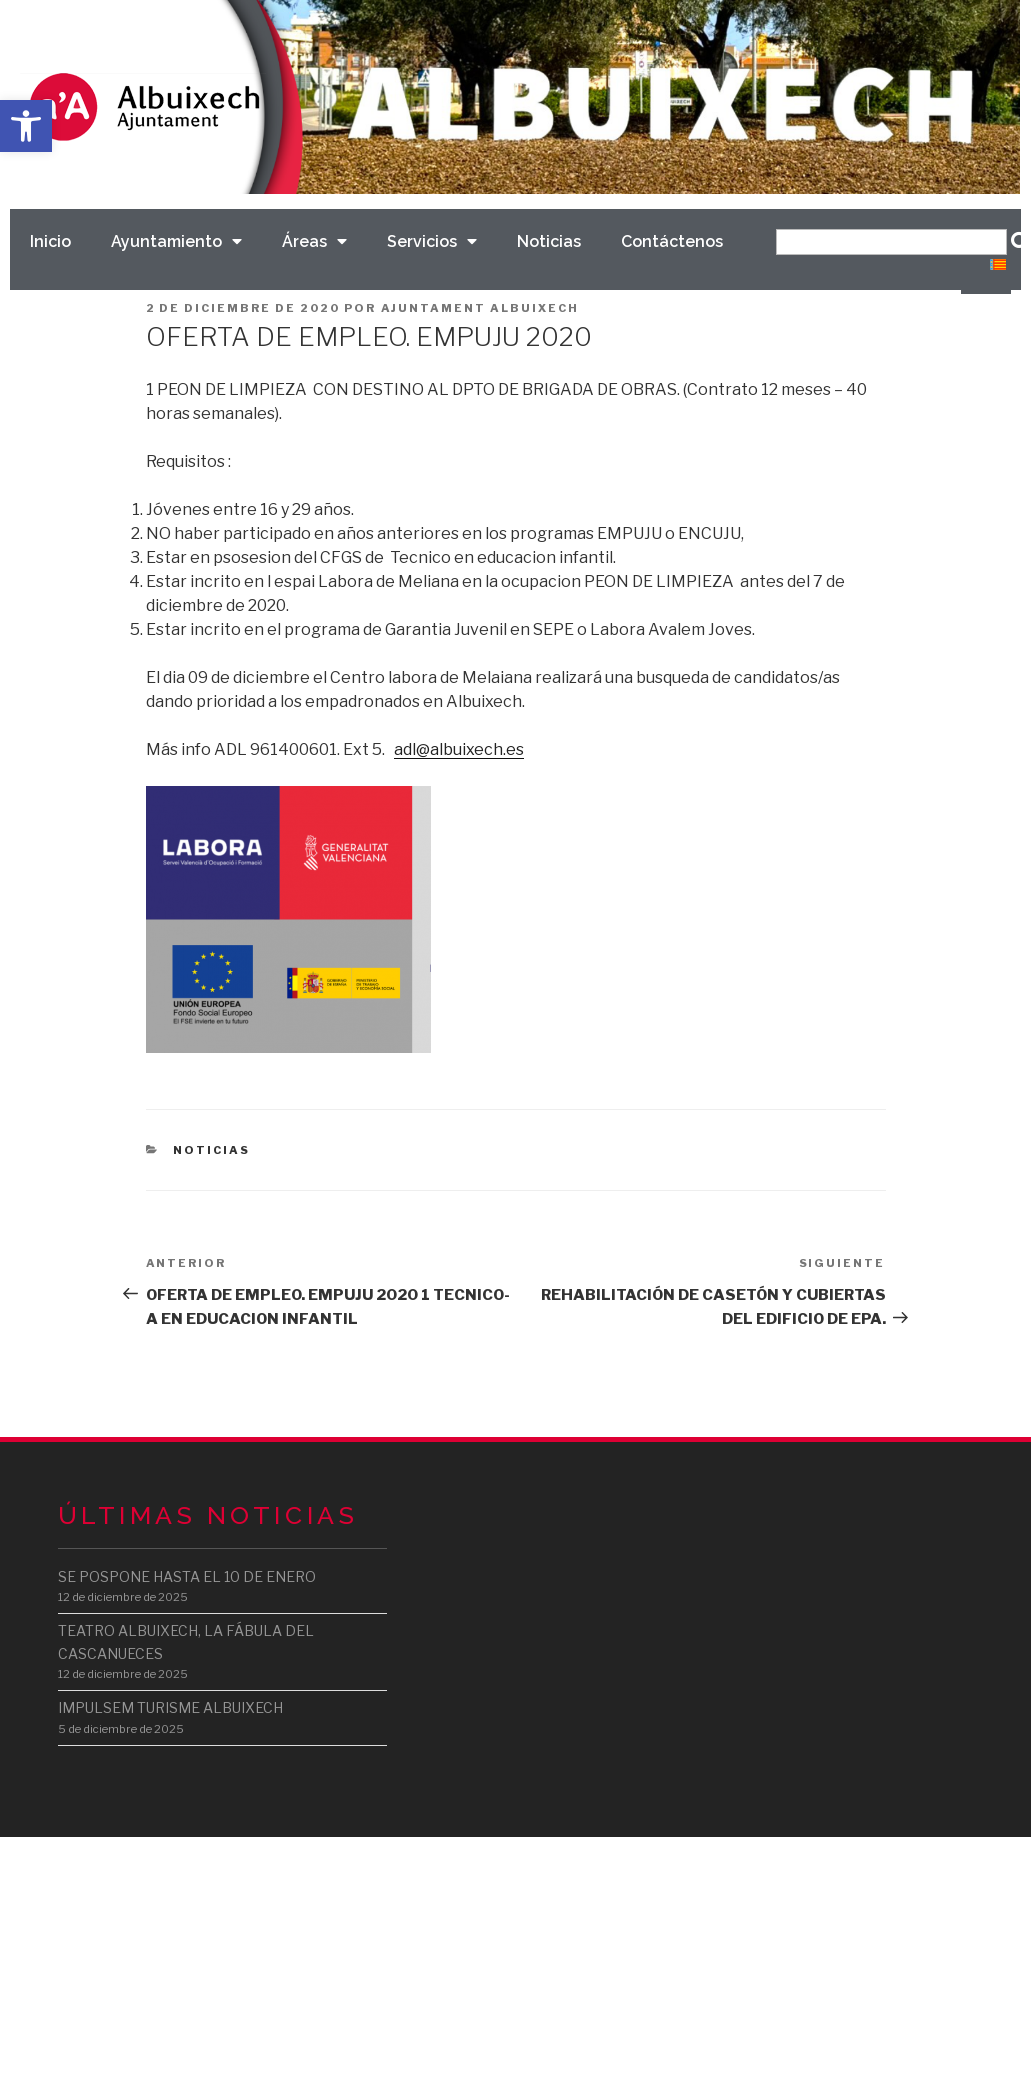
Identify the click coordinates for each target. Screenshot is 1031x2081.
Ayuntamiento (176, 241)
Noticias (549, 241)
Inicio (50, 241)
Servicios (432, 241)
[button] (26, 126)
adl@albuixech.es (459, 749)
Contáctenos (672, 241)
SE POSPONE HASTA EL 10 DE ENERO (187, 1576)
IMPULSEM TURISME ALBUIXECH (170, 1707)
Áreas (314, 241)
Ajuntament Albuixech (480, 308)
